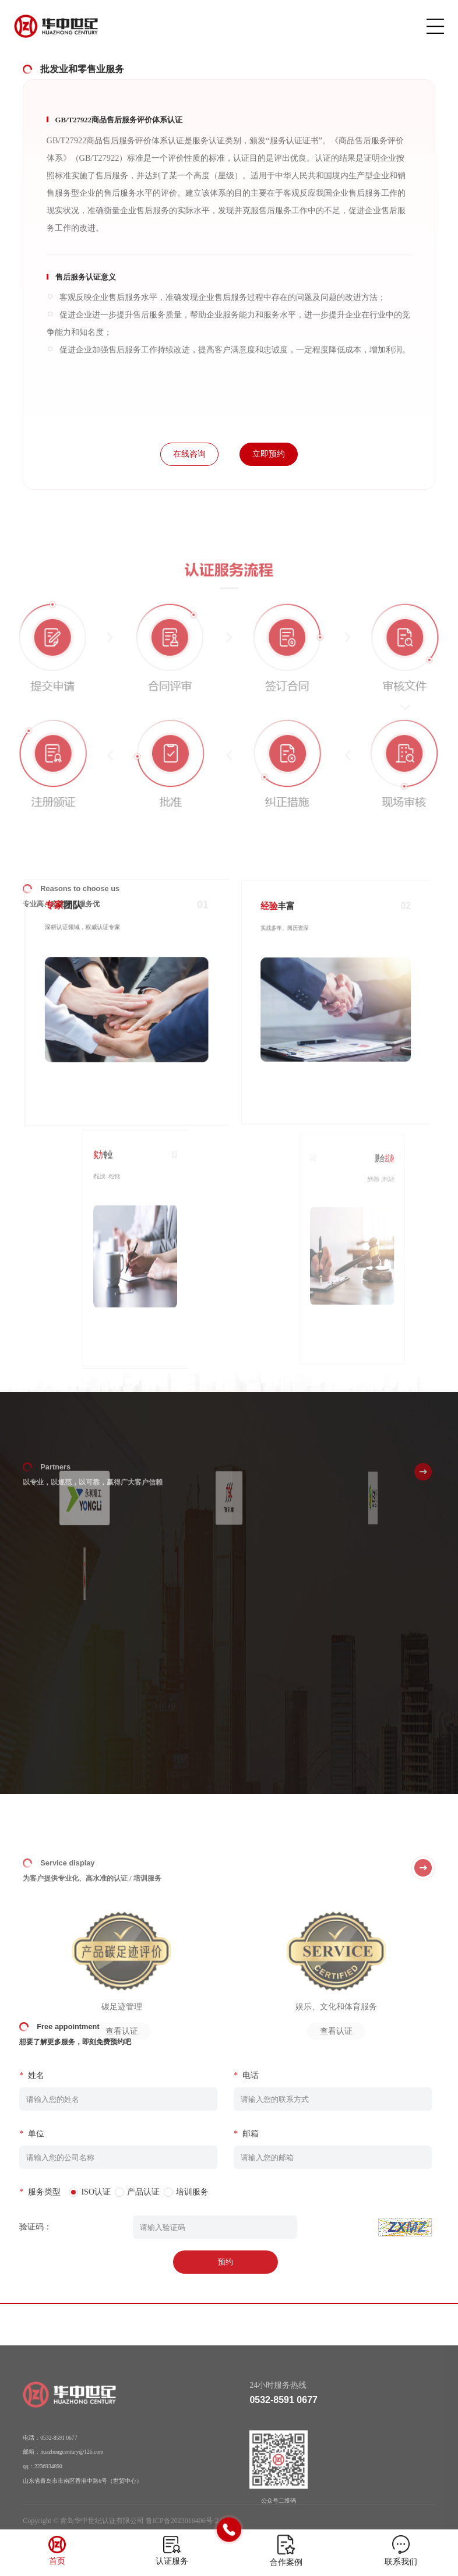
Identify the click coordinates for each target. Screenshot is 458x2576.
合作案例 (286, 2562)
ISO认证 (74, 2192)
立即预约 (268, 454)
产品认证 (121, 2192)
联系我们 (401, 2561)
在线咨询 (189, 454)
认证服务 (172, 2561)
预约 (204, 2261)
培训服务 (170, 2192)
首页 (57, 2561)
